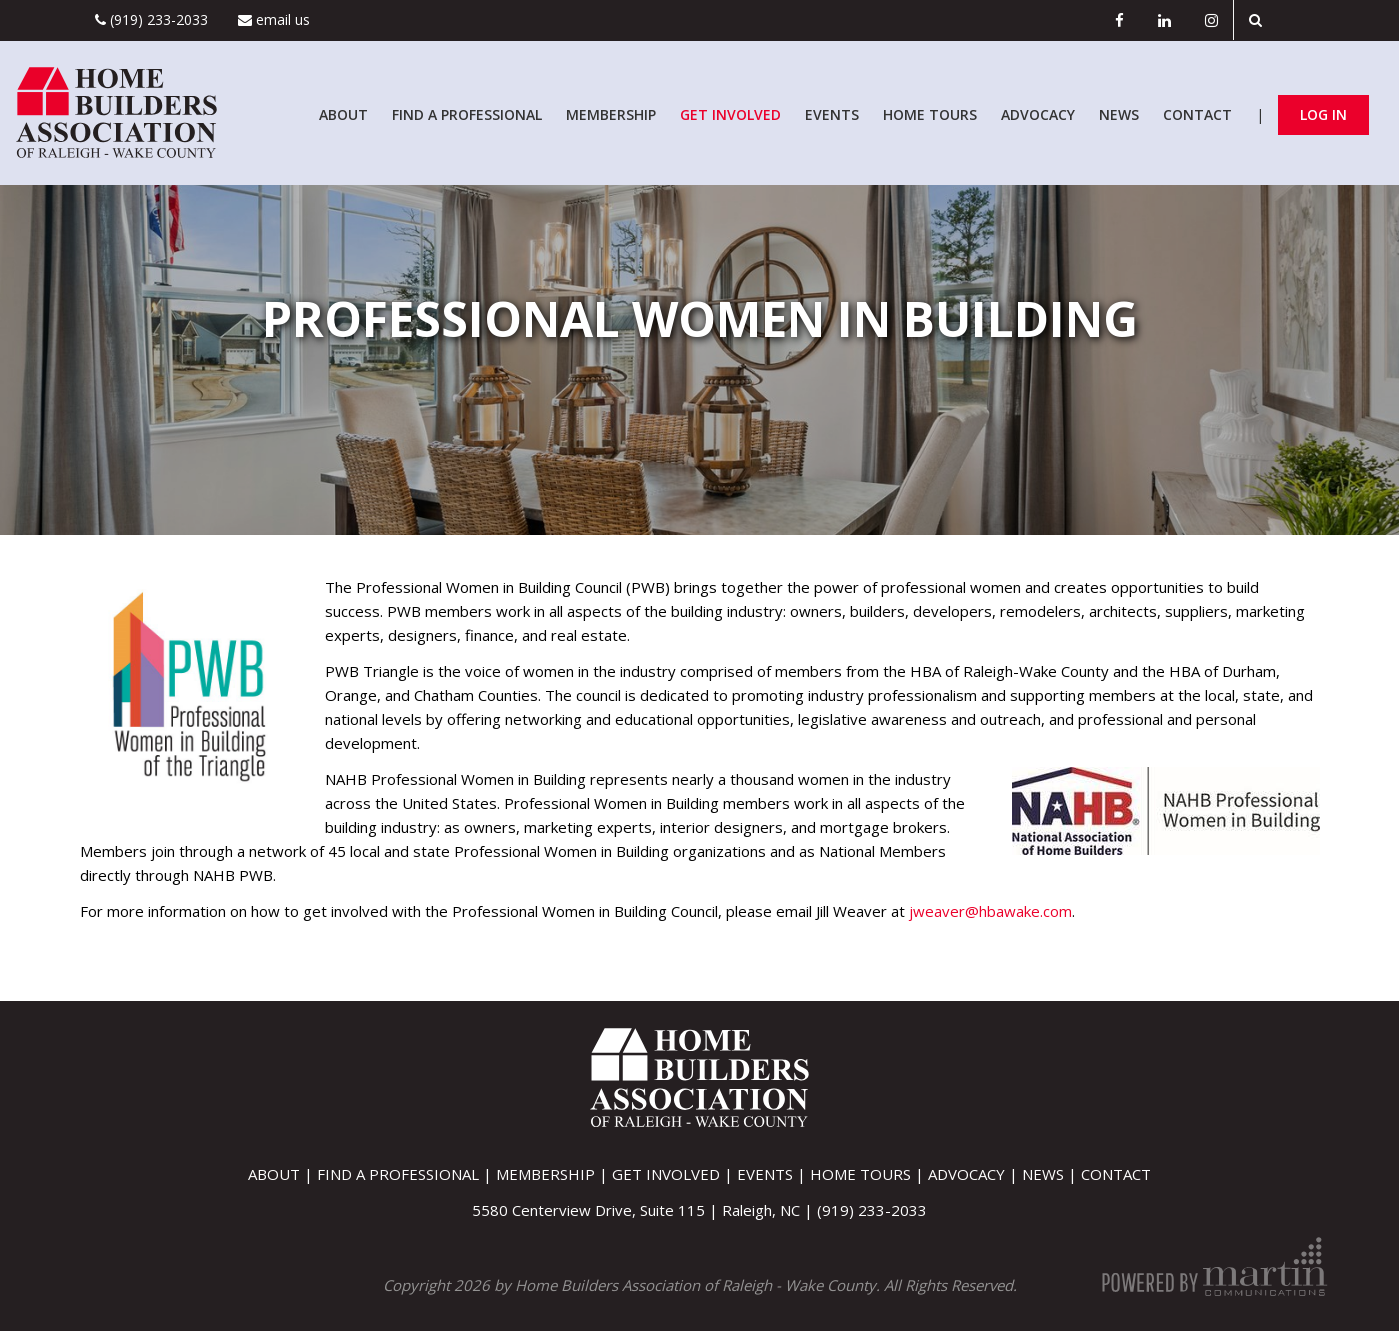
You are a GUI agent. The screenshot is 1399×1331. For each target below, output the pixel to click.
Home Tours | (869, 1174)
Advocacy (1038, 114)
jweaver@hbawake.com (990, 911)
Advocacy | (975, 1174)
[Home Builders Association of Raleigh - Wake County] (116, 110)
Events (832, 114)
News (1119, 114)
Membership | (554, 1174)
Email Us (274, 19)
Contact (1197, 114)
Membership (611, 114)
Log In (1323, 114)
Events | (773, 1174)
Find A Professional (467, 114)
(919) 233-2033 (151, 19)
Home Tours (930, 114)
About (343, 114)
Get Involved (730, 114)
